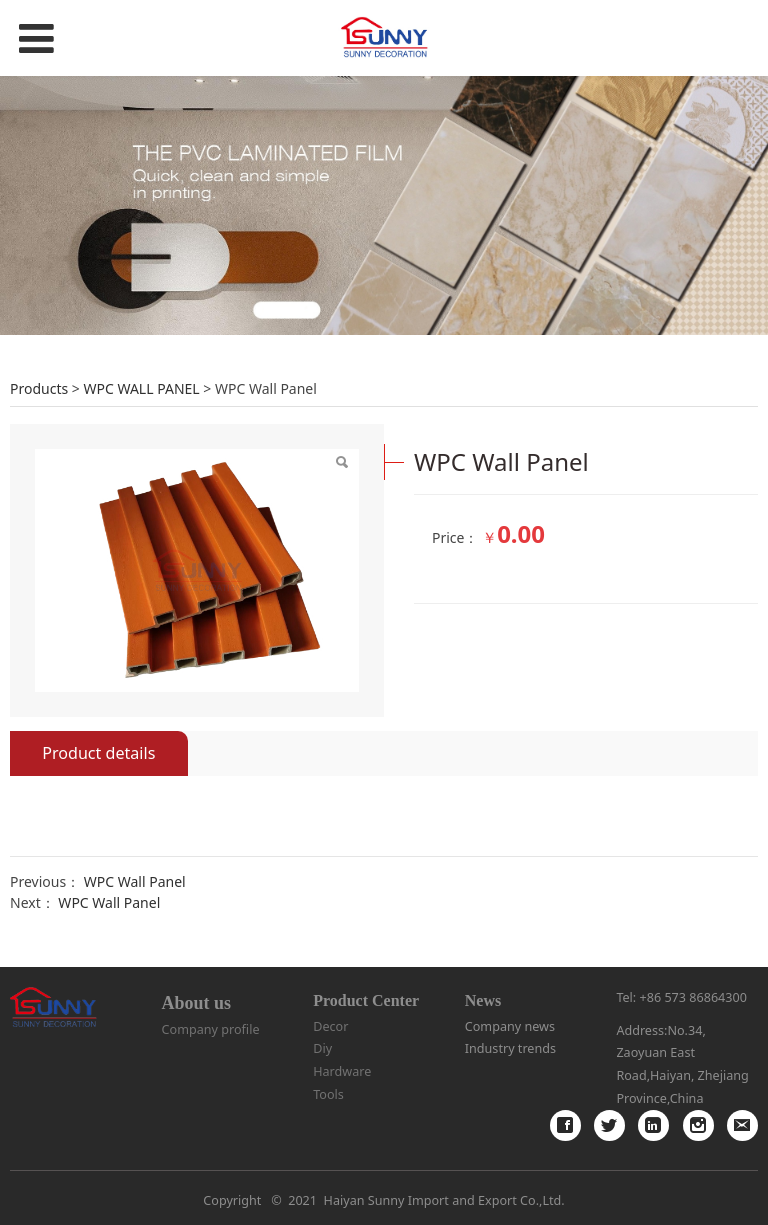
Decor (330, 1026)
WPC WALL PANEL (141, 388)
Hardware (342, 1071)
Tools (328, 1094)
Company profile (211, 1029)
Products (39, 388)
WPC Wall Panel (135, 881)
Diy (322, 1048)
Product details (98, 753)
